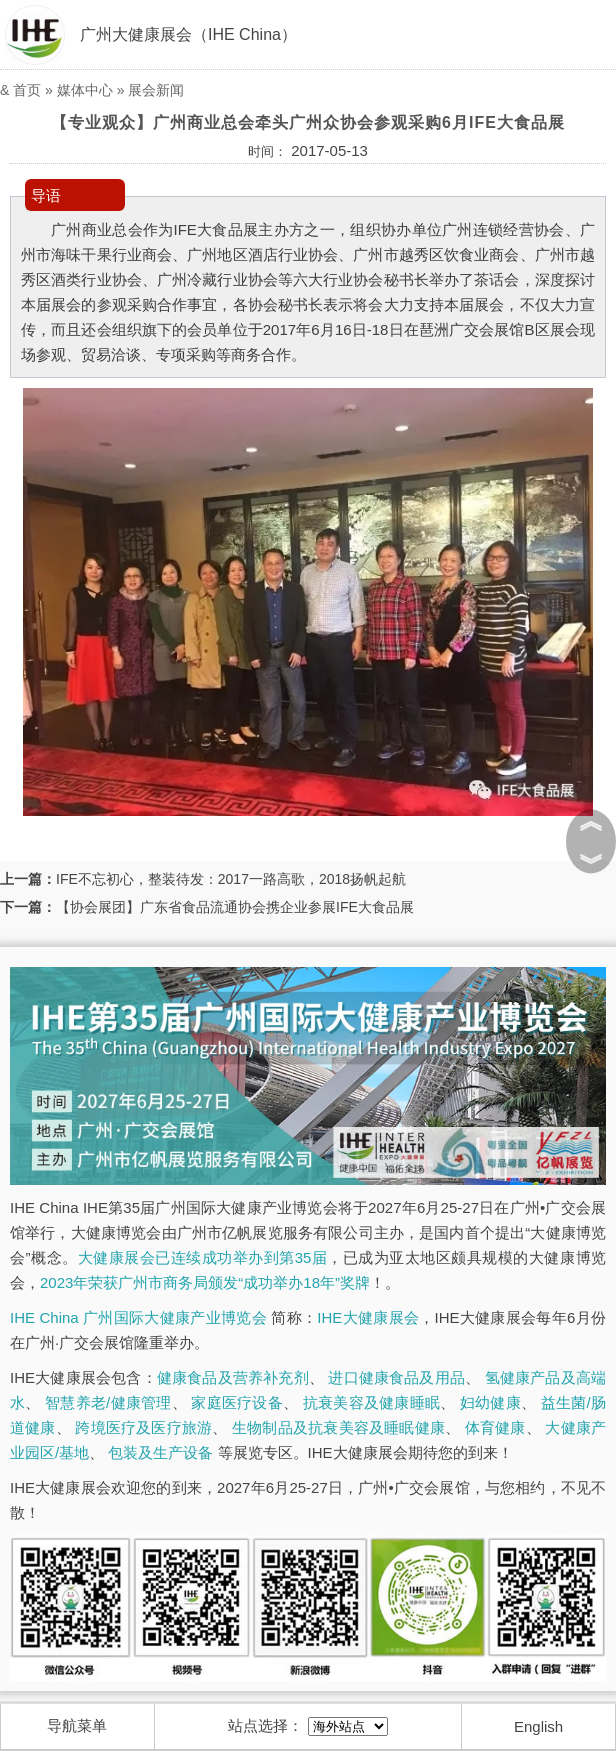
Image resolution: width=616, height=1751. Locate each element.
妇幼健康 (490, 1402)
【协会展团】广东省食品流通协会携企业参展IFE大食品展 (235, 907)
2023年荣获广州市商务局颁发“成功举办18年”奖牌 (205, 1282)
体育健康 (495, 1427)
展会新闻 (156, 90)
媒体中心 (85, 90)
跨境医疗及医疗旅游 (143, 1427)
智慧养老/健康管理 (108, 1402)
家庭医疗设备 (237, 1402)
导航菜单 (77, 1725)
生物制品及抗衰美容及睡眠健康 (338, 1427)
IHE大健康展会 (368, 1317)
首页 (27, 90)
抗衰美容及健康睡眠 (371, 1402)
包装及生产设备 (160, 1452)
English (538, 1726)
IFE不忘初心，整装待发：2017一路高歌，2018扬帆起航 (231, 879)
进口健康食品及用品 (396, 1377)
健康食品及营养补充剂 (233, 1377)
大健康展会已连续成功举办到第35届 (203, 1257)
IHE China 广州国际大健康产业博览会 (138, 1317)
